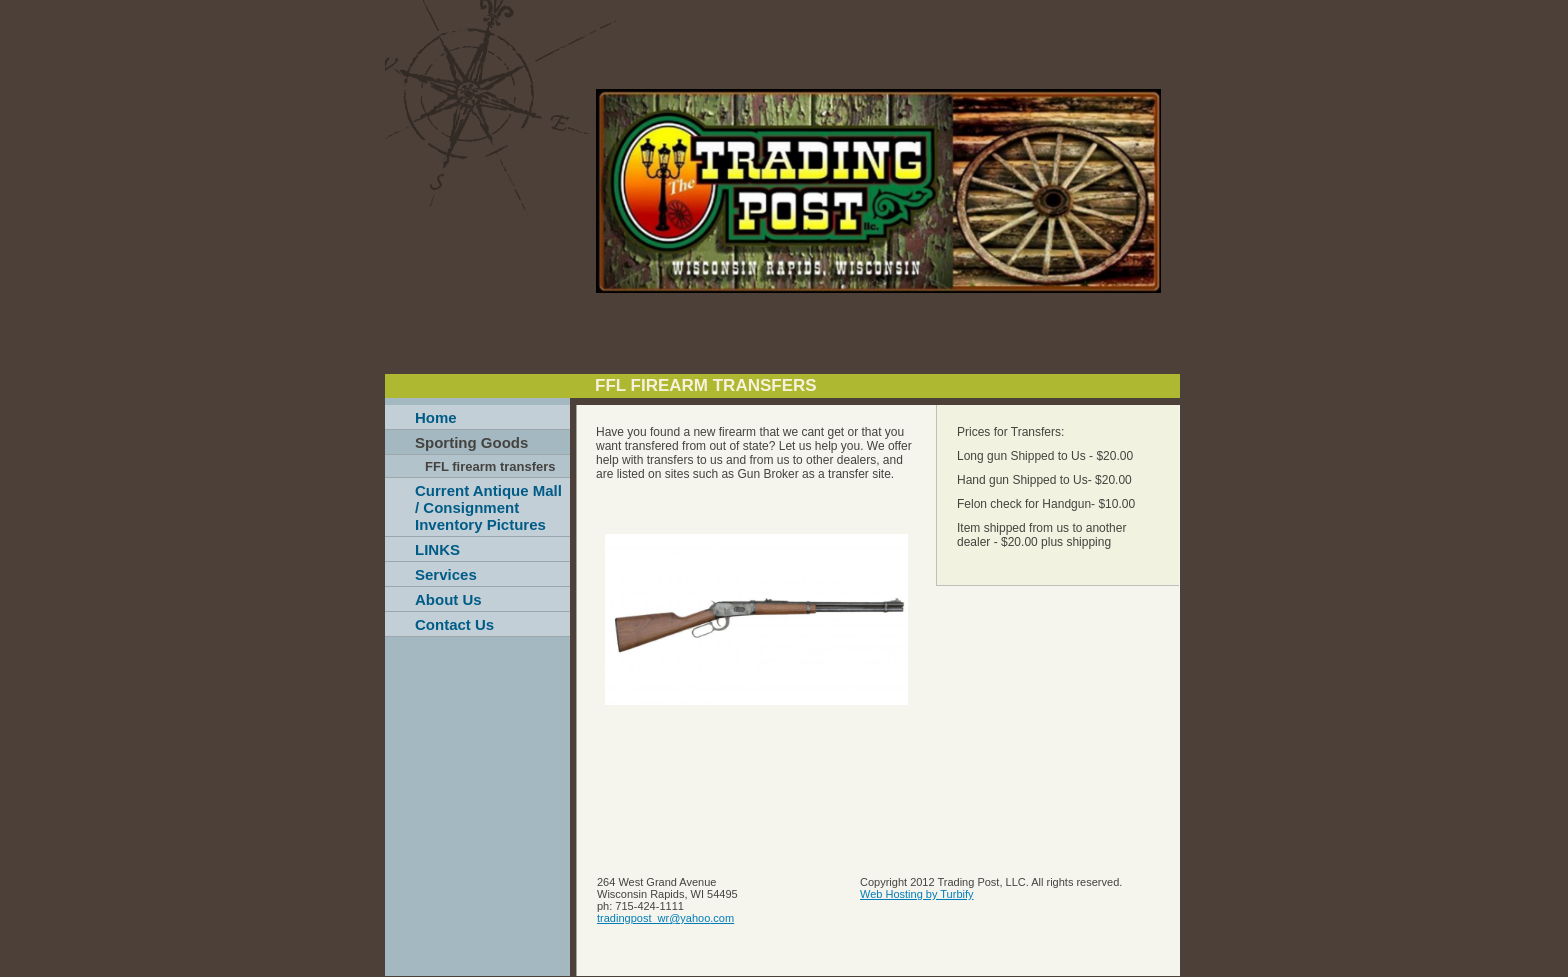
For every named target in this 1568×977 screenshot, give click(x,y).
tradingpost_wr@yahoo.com (665, 918)
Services (446, 574)
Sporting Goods (471, 442)
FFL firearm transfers (490, 466)
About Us (448, 599)
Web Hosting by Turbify (917, 894)
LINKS (437, 549)
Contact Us (454, 624)
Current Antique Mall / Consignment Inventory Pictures (488, 507)
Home (436, 417)
